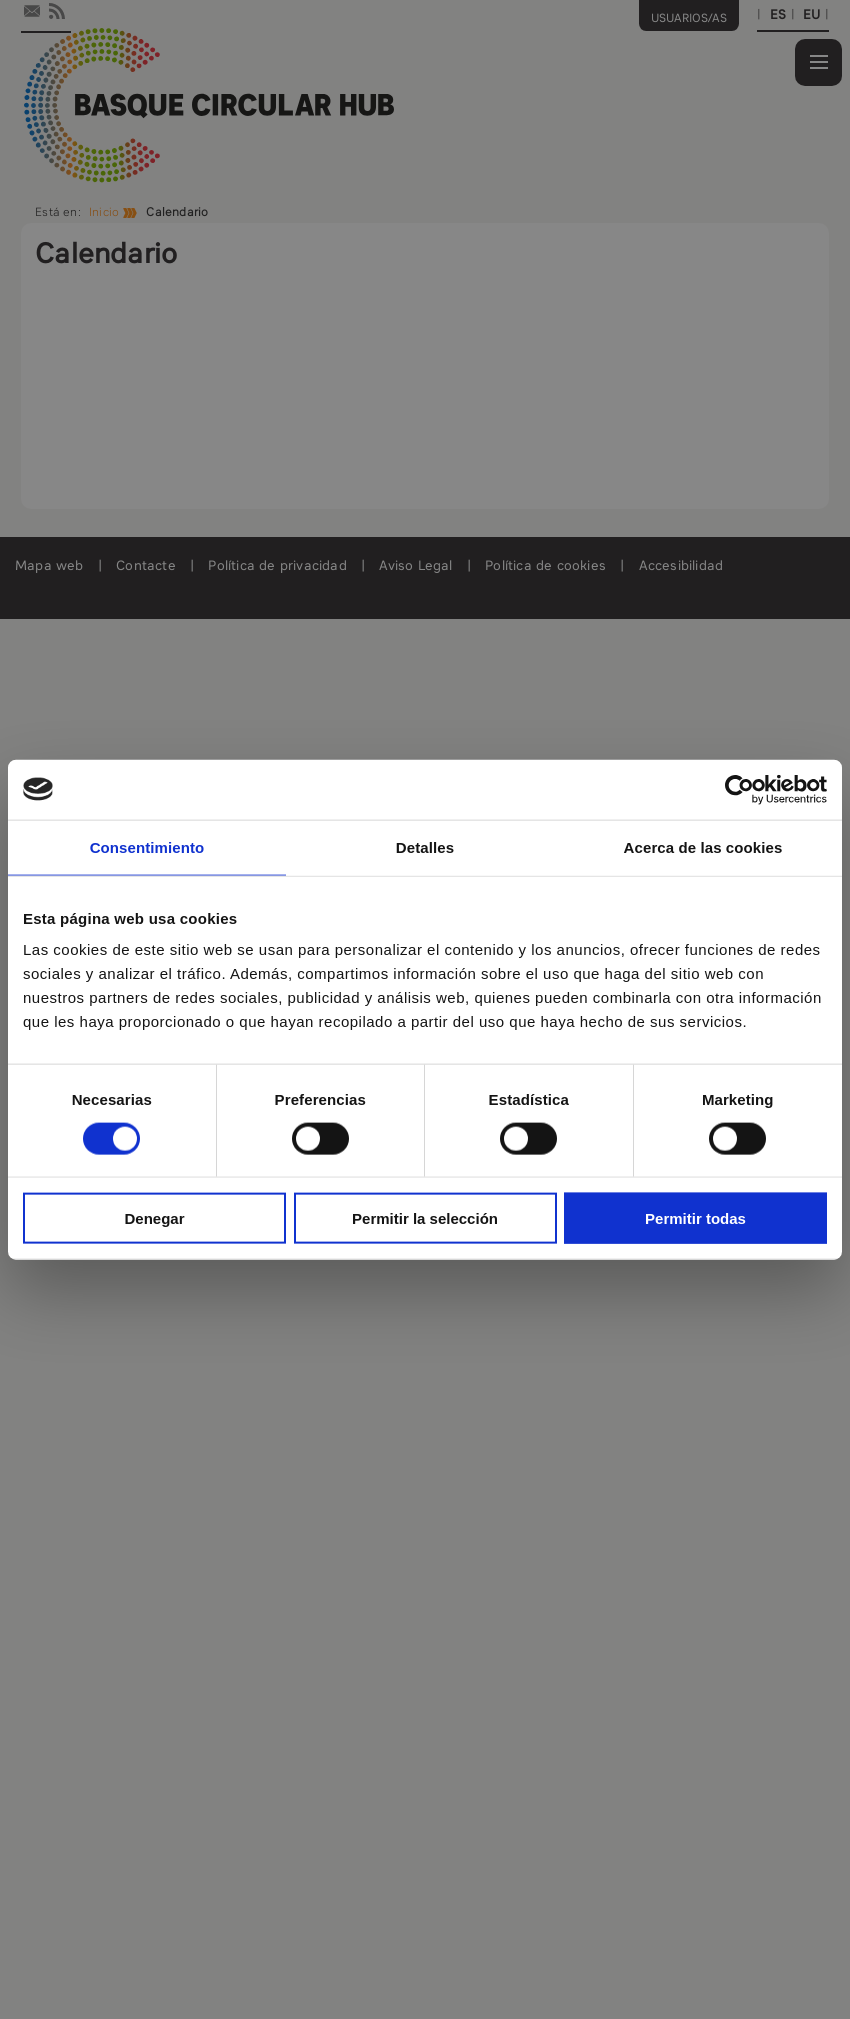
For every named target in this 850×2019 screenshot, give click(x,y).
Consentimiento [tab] (147, 846)
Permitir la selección (425, 1218)
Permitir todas (695, 1218)
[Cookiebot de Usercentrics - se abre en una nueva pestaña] (739, 789)
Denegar (154, 1218)
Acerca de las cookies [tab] (703, 846)
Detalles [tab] (425, 846)
